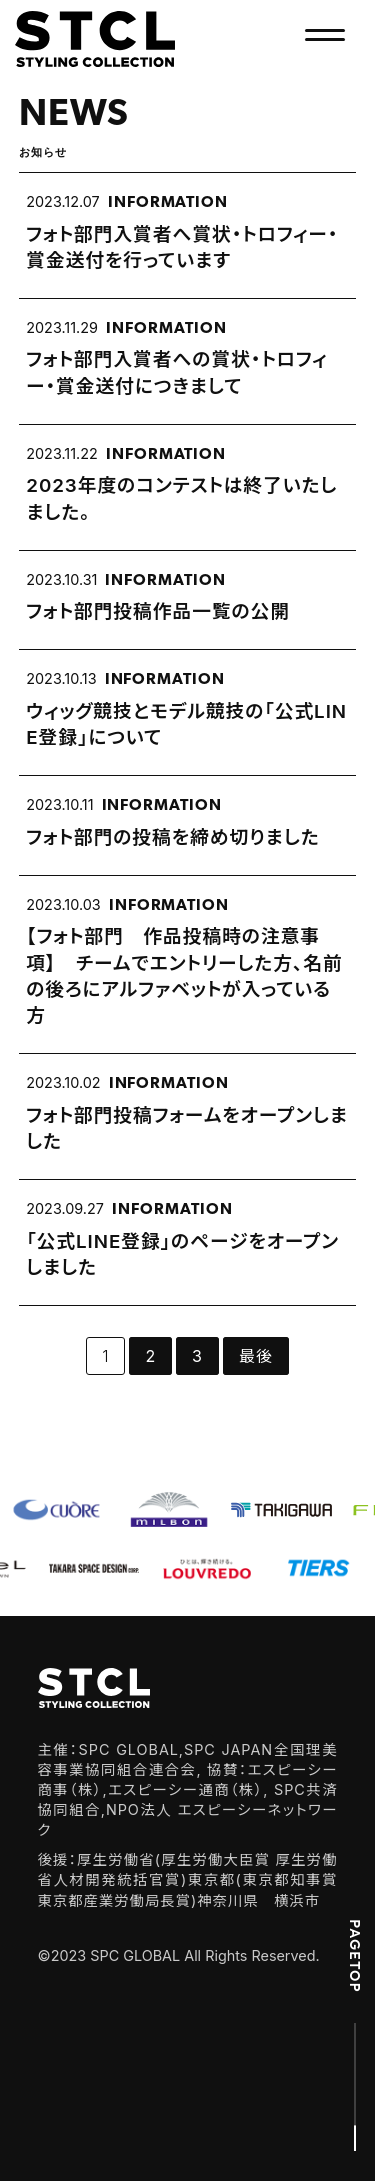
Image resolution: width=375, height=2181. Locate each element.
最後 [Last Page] (256, 1356)
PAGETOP (355, 1956)
